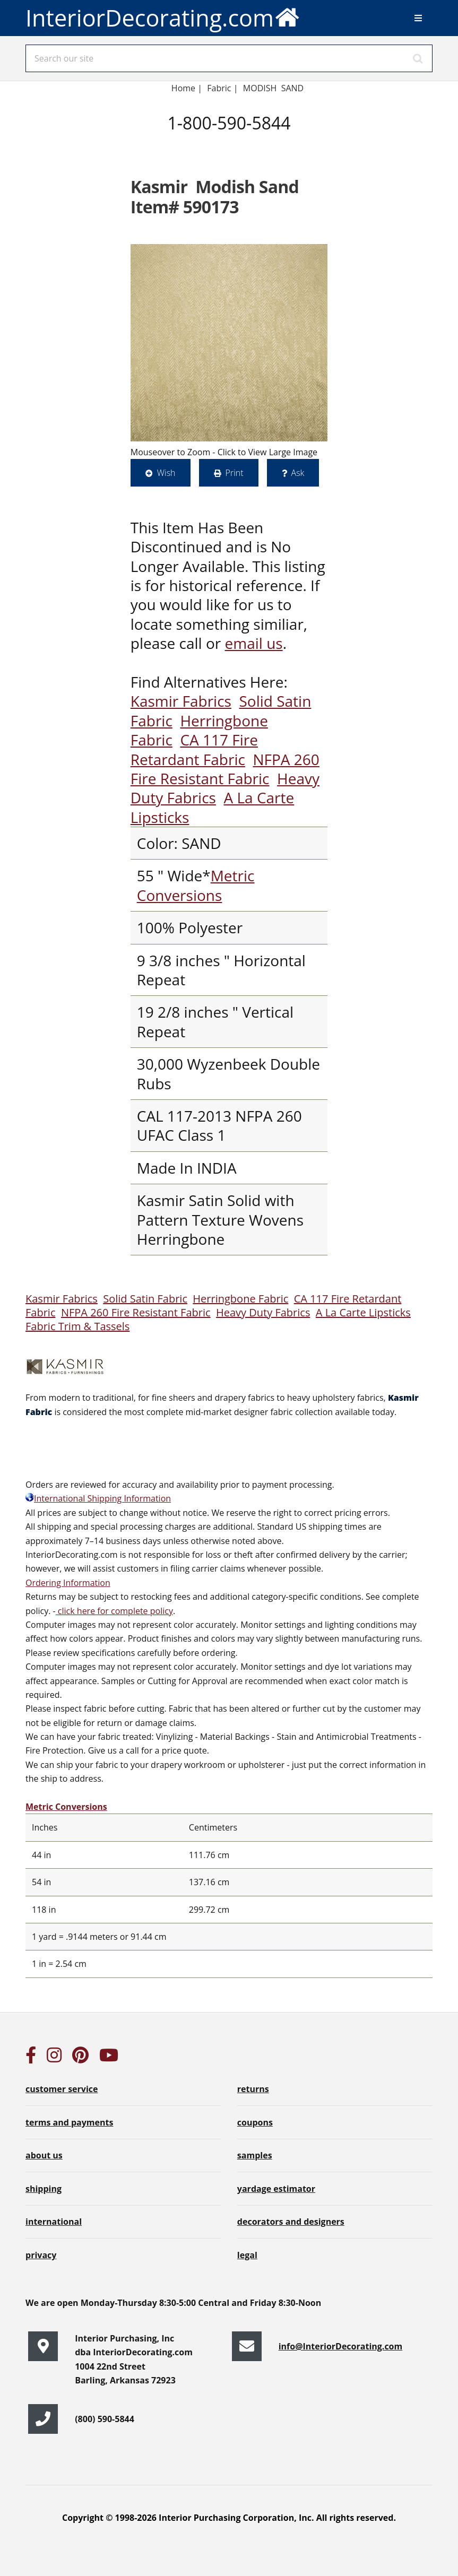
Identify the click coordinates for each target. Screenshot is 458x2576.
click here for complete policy (114, 1611)
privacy (40, 2255)
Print (235, 473)
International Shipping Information (98, 1498)
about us (44, 2155)
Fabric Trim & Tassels (77, 1326)
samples (254, 2155)
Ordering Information (67, 1583)
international (53, 2221)
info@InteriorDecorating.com (341, 2346)
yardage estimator (276, 2189)
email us (254, 643)
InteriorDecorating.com (162, 16)
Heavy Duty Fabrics (263, 1312)
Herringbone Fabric (240, 1298)
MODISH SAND (273, 88)
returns (253, 2089)
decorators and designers (290, 2221)
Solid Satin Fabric (145, 1298)
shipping (43, 2189)
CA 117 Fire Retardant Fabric (194, 749)
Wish (166, 473)
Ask (298, 473)
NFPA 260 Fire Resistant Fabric (225, 768)
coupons (255, 2122)
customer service (61, 2089)
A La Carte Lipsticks (363, 1312)
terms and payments (69, 2122)
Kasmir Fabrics (181, 701)
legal (247, 2255)
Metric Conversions (196, 885)
